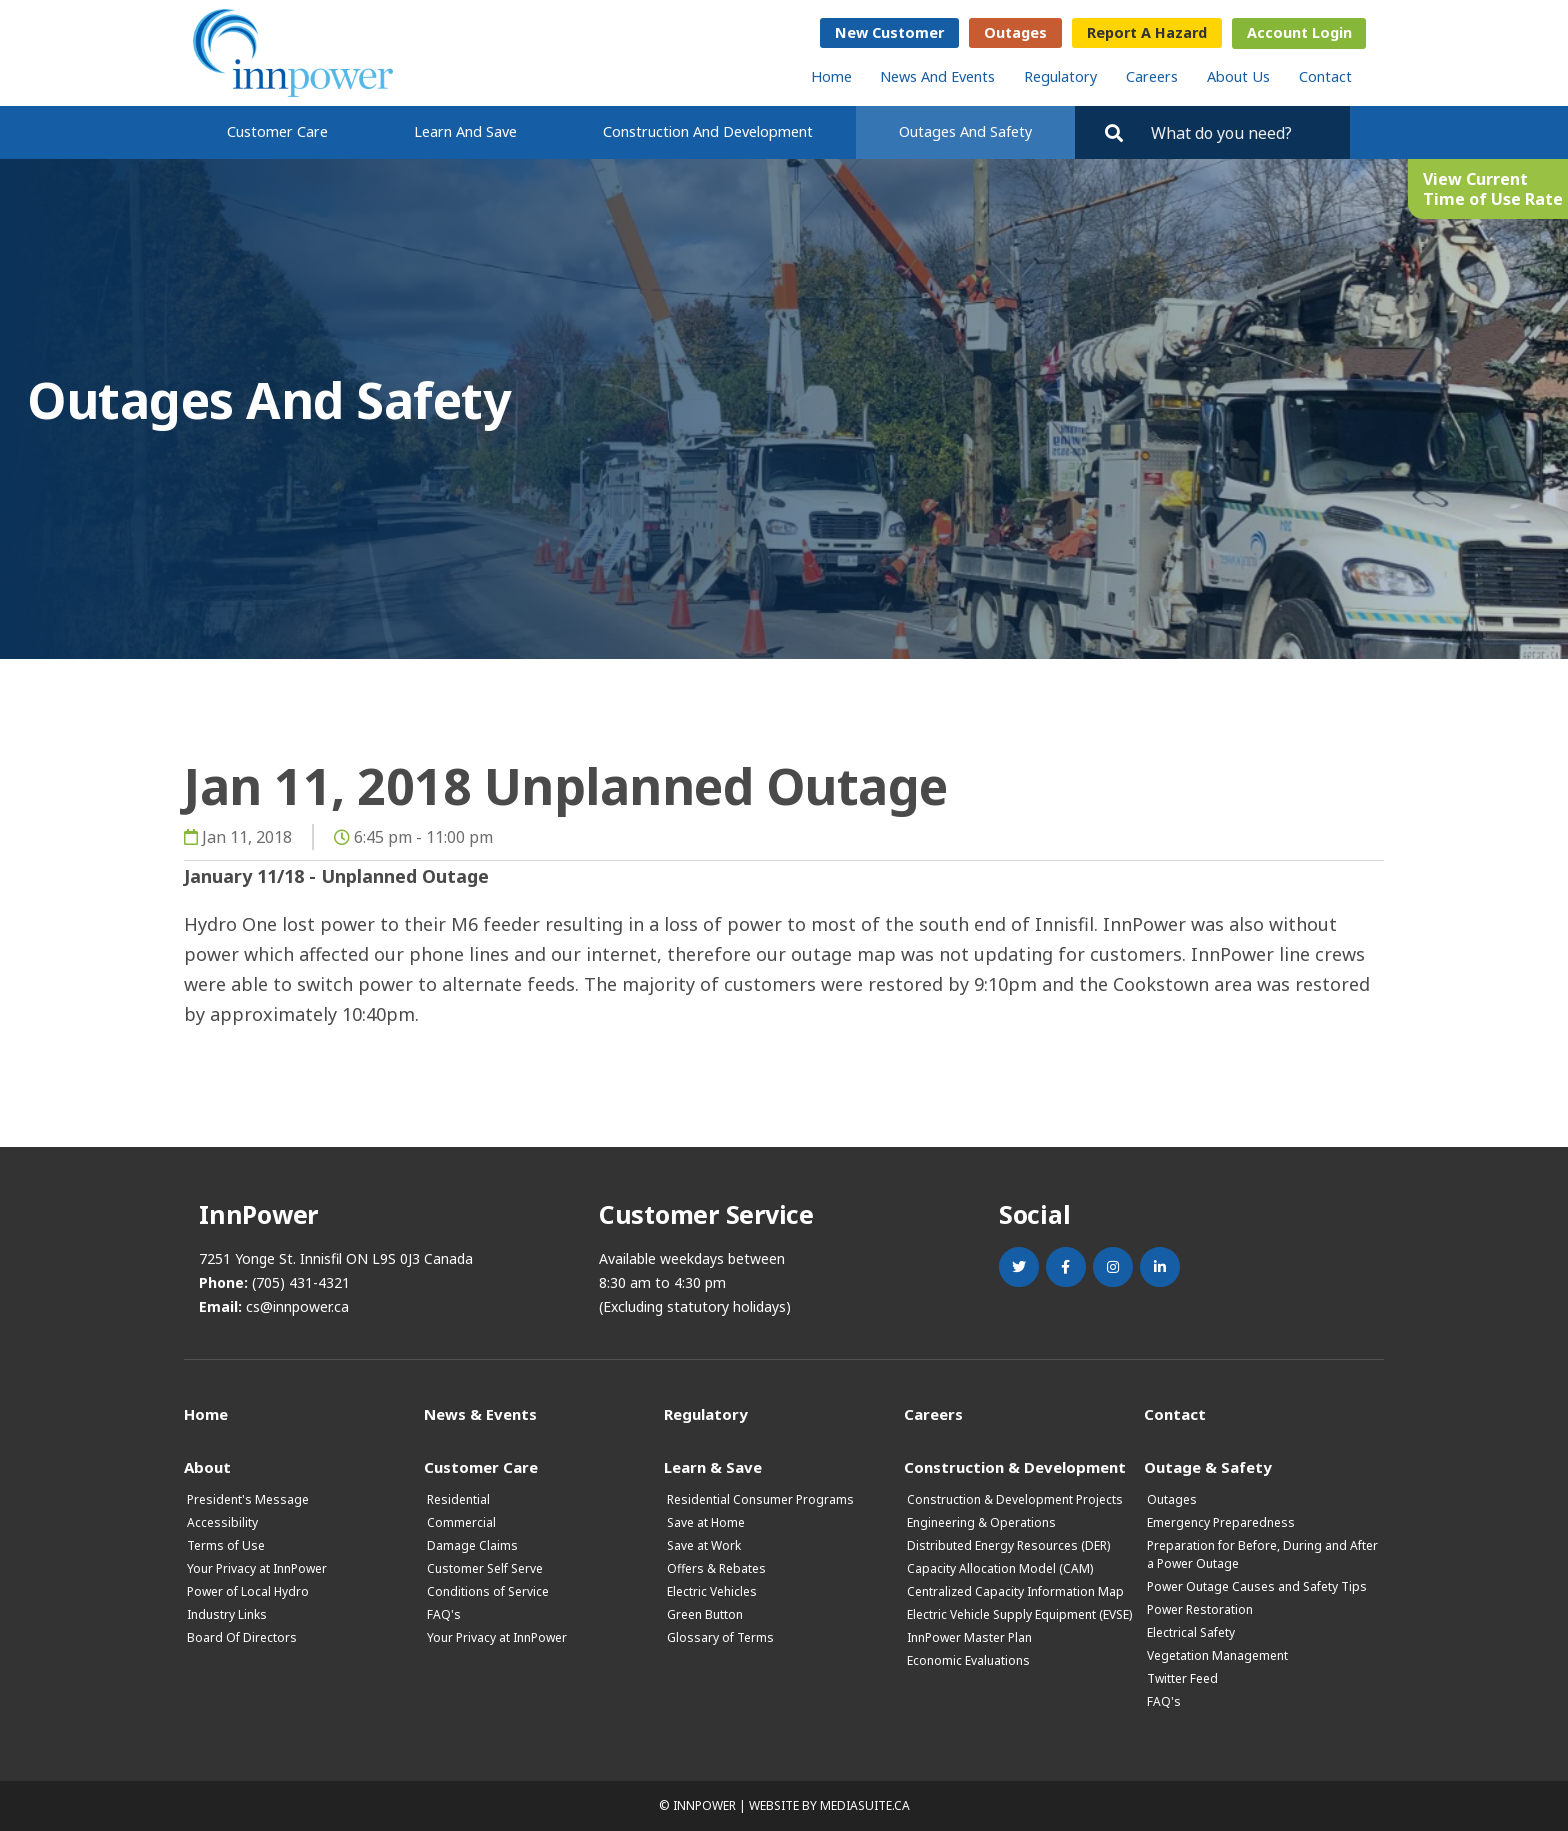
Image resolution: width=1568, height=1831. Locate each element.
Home (831, 76)
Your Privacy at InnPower (257, 1568)
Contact (1325, 76)
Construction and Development (708, 131)
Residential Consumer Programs (760, 1499)
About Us (1238, 76)
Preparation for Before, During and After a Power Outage (1262, 1554)
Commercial (461, 1522)
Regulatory (1060, 76)
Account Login (1299, 32)
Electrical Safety (1191, 1632)
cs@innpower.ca (297, 1306)
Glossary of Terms (720, 1637)
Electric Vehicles (712, 1591)
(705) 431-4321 (301, 1282)
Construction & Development (1015, 1466)
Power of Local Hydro (248, 1591)
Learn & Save (713, 1466)
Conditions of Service (488, 1591)
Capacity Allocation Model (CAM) (1000, 1568)
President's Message (248, 1499)
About (207, 1466)
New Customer (889, 32)
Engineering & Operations (981, 1522)
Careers (1152, 76)
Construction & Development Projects (1015, 1499)
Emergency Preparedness (1221, 1522)
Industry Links (227, 1614)
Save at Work (704, 1545)
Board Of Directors (242, 1637)
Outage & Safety (1208, 1466)
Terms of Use (226, 1545)
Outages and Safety (965, 131)
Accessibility (222, 1522)
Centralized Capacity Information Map (1015, 1591)
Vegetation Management (1217, 1655)
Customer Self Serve (485, 1568)
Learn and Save (465, 131)
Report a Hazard (1147, 32)
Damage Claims (472, 1545)
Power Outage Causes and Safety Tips (1257, 1586)
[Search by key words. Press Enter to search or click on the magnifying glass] (1241, 132)
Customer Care (277, 131)
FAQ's (444, 1614)
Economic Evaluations (968, 1660)
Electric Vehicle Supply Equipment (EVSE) (1019, 1614)
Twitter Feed (1182, 1678)
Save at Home (706, 1522)
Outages (1015, 32)
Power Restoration (1200, 1609)
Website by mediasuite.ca (829, 1805)
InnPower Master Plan (969, 1637)
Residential (458, 1499)
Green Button (705, 1614)
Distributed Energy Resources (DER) (1008, 1545)
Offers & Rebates (716, 1568)
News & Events (480, 1413)
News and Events (937, 76)
